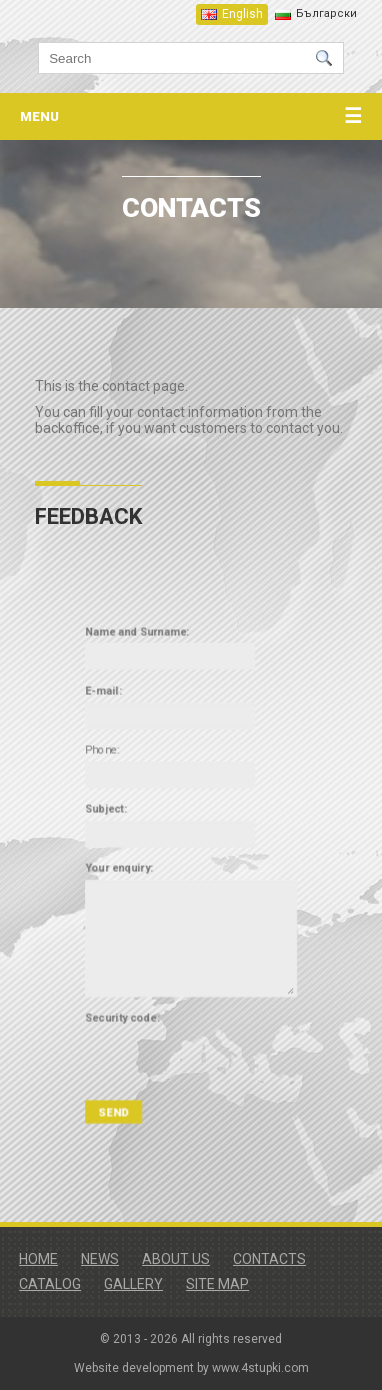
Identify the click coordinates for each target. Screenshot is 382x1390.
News (100, 1259)
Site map (217, 1284)
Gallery (133, 1284)
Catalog (50, 1284)
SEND (125, 1075)
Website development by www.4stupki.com (191, 1368)
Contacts (269, 1259)
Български (326, 13)
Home (38, 1259)
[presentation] (201, 1031)
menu (191, 116)
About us (176, 1259)
